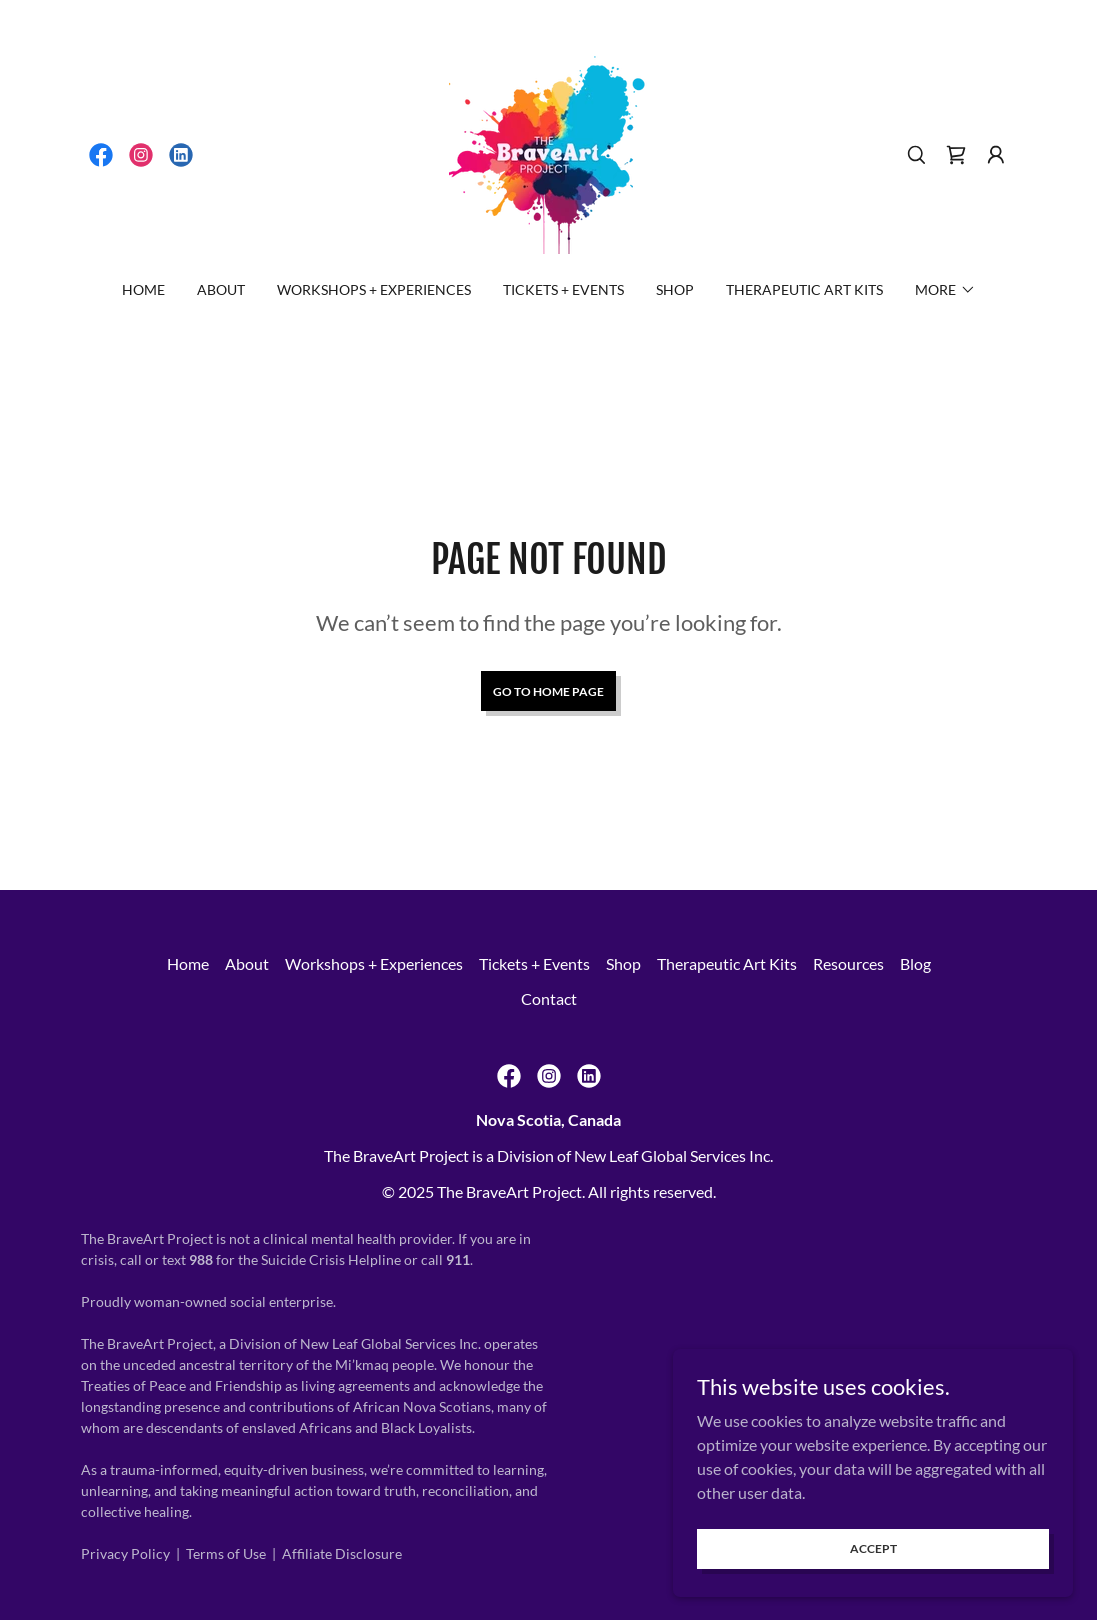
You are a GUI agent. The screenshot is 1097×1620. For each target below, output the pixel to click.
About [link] (221, 289)
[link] (101, 155)
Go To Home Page (548, 691)
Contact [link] (549, 998)
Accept (873, 1548)
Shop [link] (675, 289)
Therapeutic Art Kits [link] (804, 289)
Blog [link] (915, 963)
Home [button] (188, 963)
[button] (996, 155)
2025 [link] (416, 1191)
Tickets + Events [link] (563, 289)
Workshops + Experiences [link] (374, 289)
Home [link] (143, 289)
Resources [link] (848, 963)
